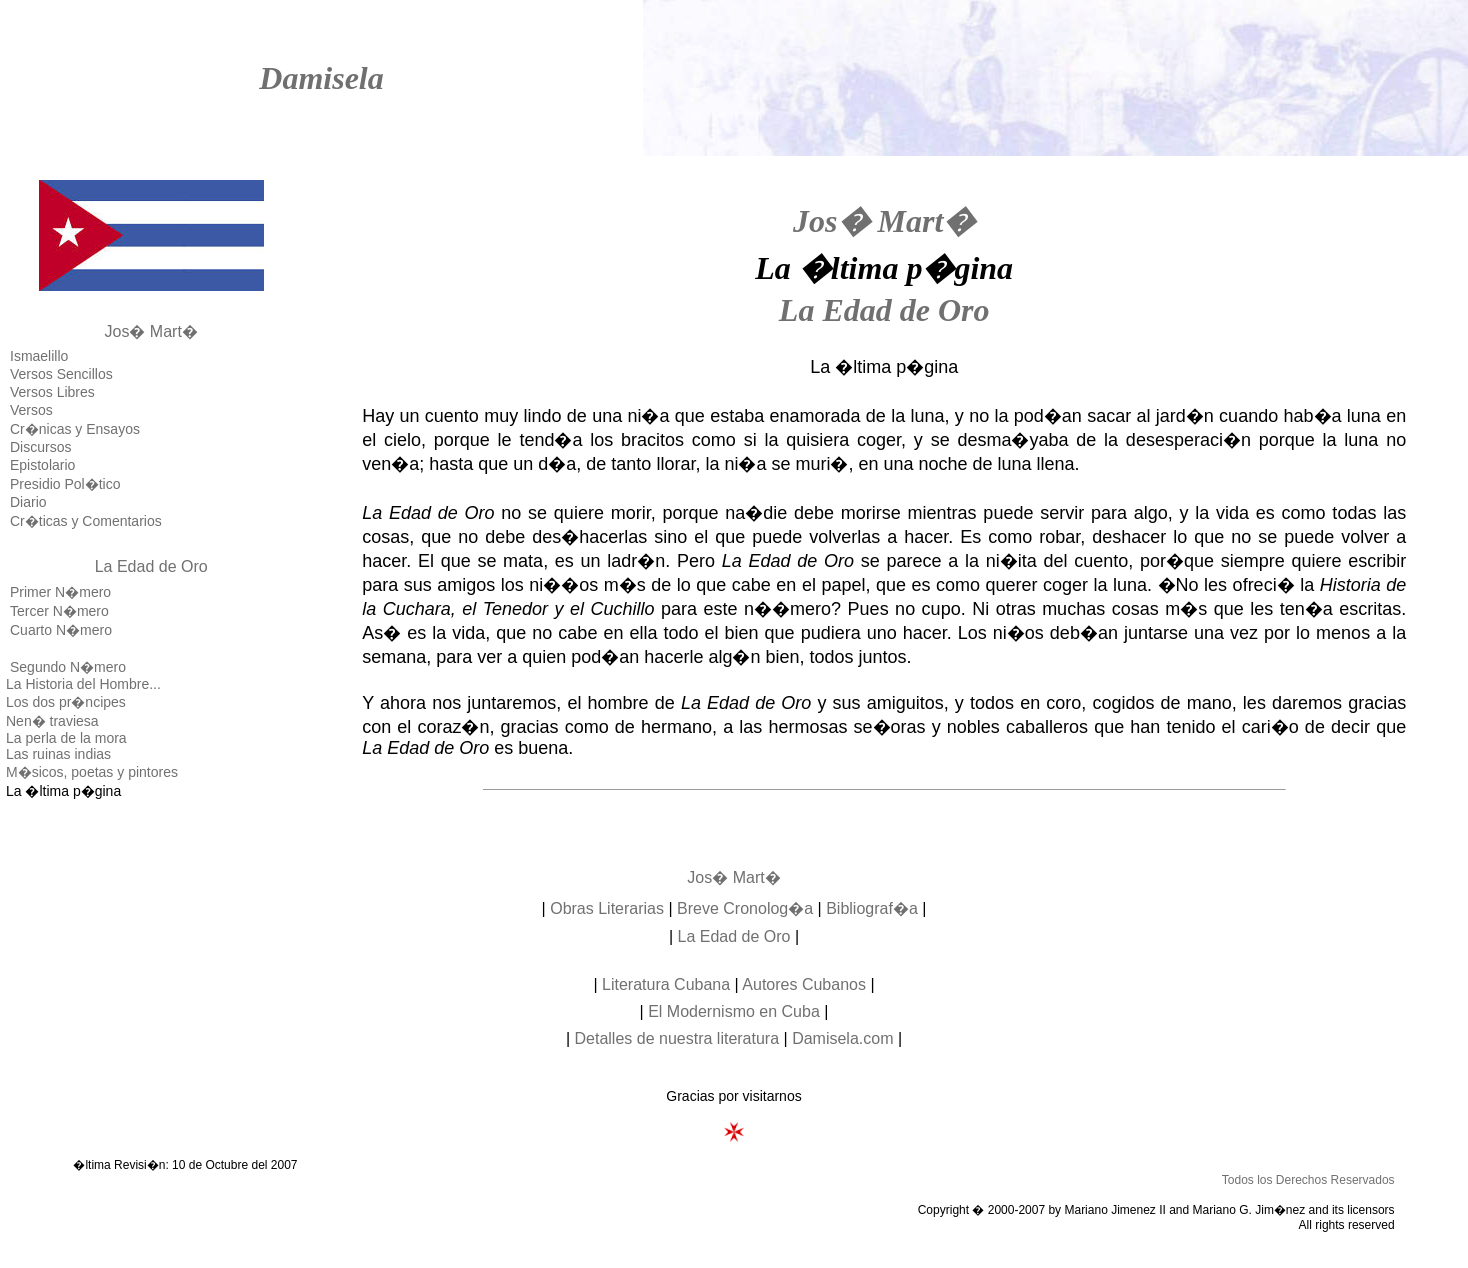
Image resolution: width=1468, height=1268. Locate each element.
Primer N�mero (60, 592)
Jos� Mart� (151, 331)
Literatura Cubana (666, 984)
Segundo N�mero (68, 667)
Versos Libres (52, 392)
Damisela (321, 78)
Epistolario (42, 465)
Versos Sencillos (61, 374)
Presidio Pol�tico (65, 484)
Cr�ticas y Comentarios (86, 521)
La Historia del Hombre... (83, 684)
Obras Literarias (607, 908)
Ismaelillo (39, 356)
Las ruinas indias (58, 754)
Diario (28, 502)
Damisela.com (842, 1038)
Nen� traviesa (52, 721)
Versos (31, 410)
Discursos (40, 447)
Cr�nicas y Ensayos (75, 429)
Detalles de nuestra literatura (677, 1038)
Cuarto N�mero (61, 630)
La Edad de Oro (151, 566)
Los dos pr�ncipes (66, 702)
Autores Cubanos (804, 984)
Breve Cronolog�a (745, 908)
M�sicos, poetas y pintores (92, 772)
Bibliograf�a (872, 908)
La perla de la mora (66, 738)
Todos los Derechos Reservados (1308, 1180)
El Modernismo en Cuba (734, 1011)
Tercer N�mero (59, 611)
